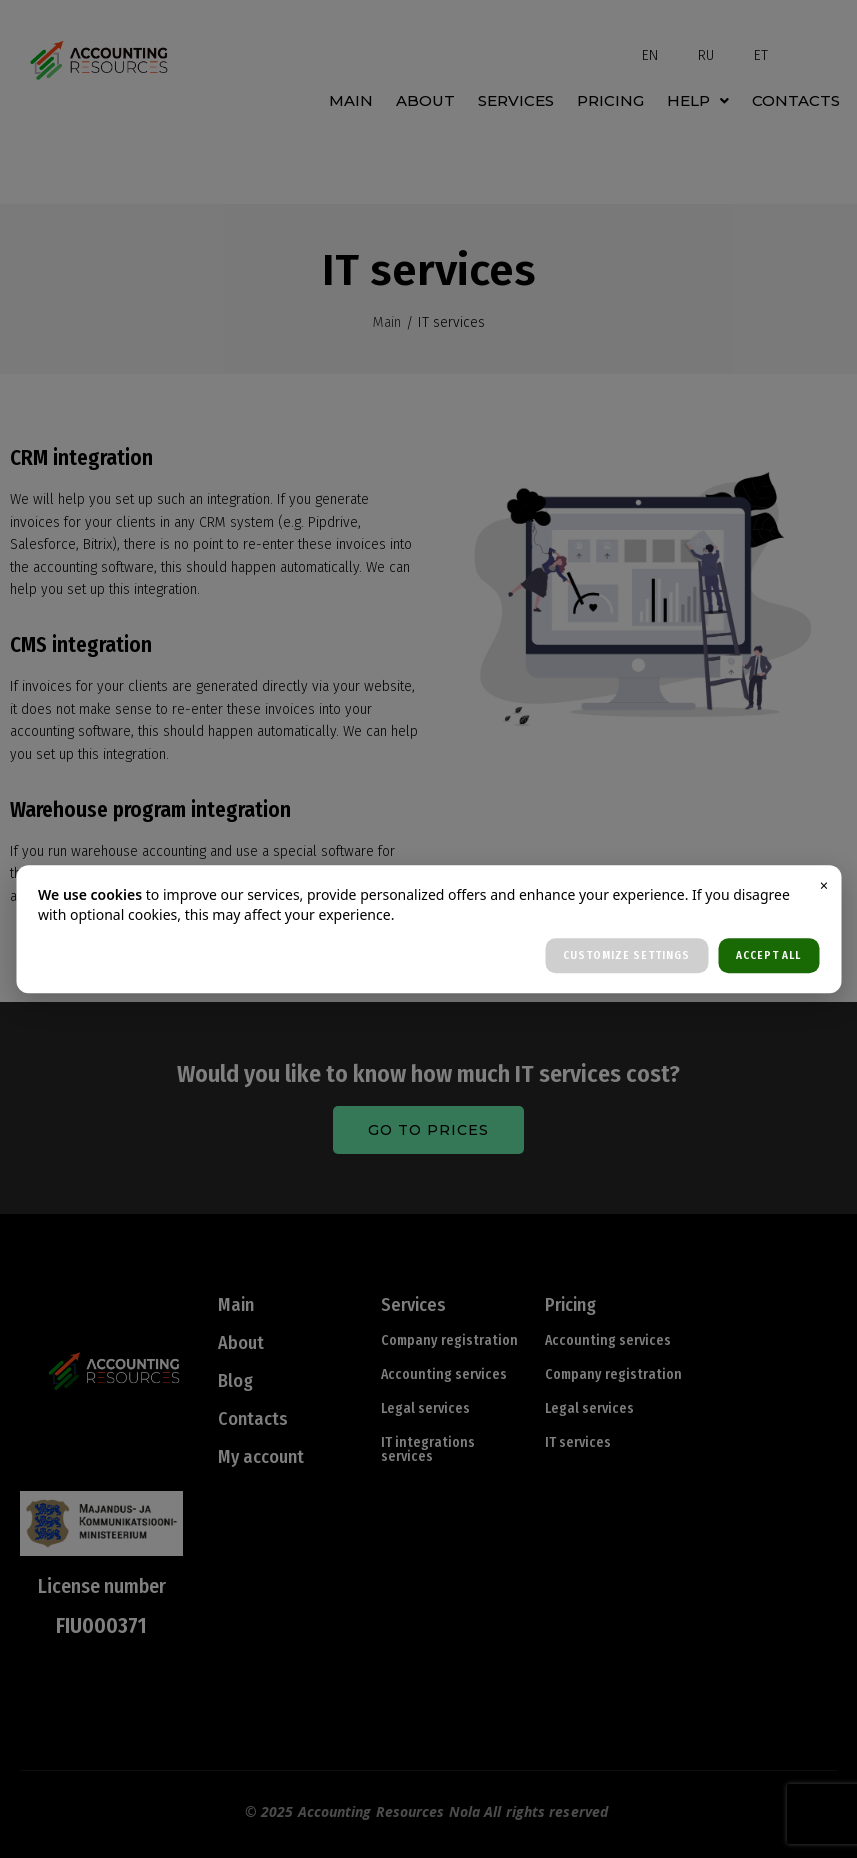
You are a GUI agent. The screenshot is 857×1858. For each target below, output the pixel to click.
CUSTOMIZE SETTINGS (626, 955)
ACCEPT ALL (768, 955)
